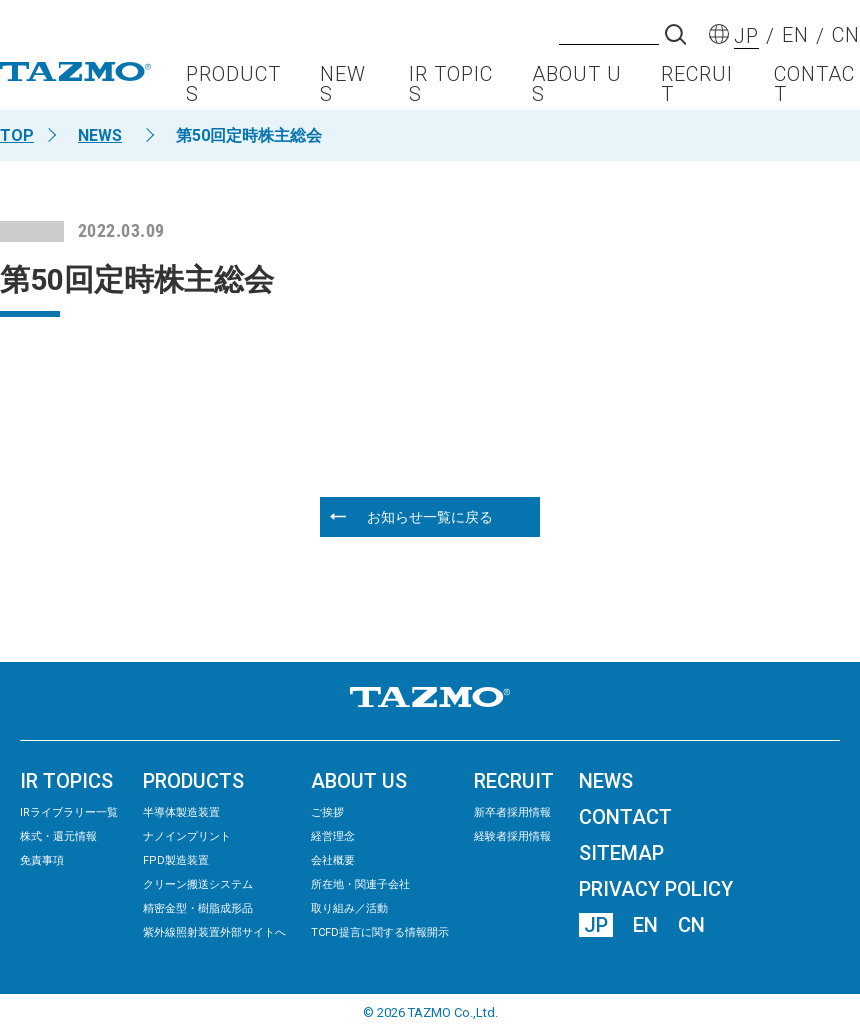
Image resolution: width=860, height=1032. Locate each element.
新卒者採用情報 (512, 812)
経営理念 (333, 836)
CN (691, 925)
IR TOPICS (451, 85)
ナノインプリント (187, 836)
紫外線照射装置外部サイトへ (214, 932)
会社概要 (333, 860)
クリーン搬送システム (198, 884)
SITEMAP (621, 853)
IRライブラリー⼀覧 (69, 812)
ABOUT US (577, 85)
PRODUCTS (233, 85)
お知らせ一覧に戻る (430, 517)
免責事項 (42, 860)
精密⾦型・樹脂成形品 (198, 908)
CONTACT (814, 85)
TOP (17, 135)
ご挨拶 (327, 812)
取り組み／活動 (349, 908)
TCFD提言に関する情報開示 (380, 932)
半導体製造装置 (181, 812)
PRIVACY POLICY (656, 889)
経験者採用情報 (512, 836)
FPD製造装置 (176, 860)
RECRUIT (697, 85)
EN (645, 925)
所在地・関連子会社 (360, 884)
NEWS (343, 85)
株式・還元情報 (58, 836)
